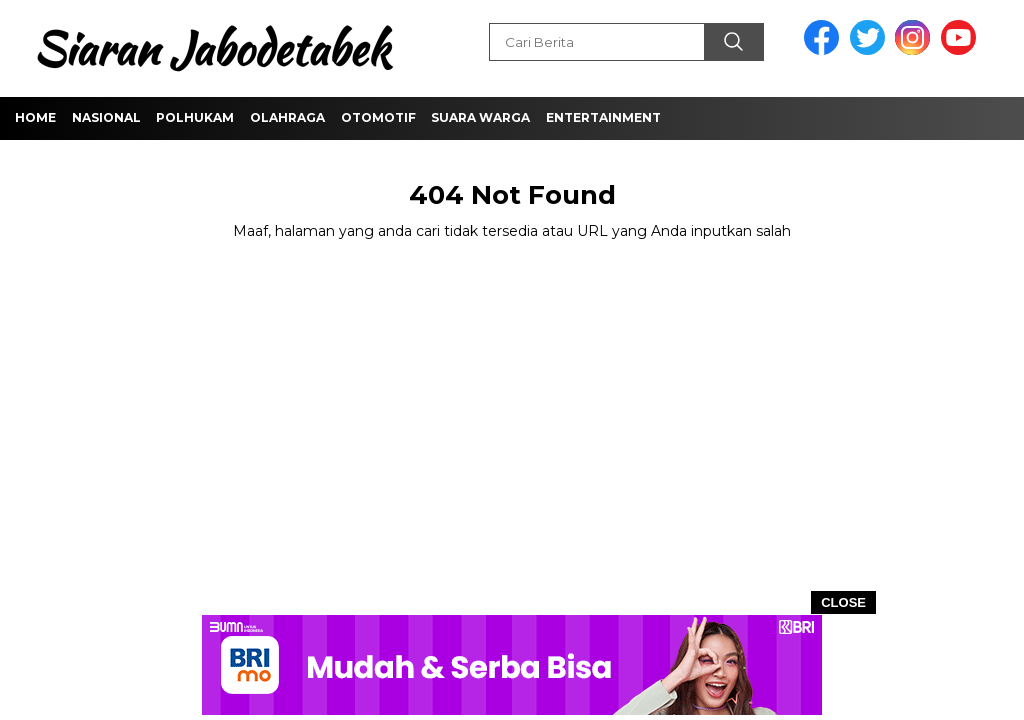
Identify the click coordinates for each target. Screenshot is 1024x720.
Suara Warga (480, 117)
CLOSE (843, 602)
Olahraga (287, 117)
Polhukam (195, 117)
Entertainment (603, 117)
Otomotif (378, 117)
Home (35, 117)
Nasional (106, 117)
